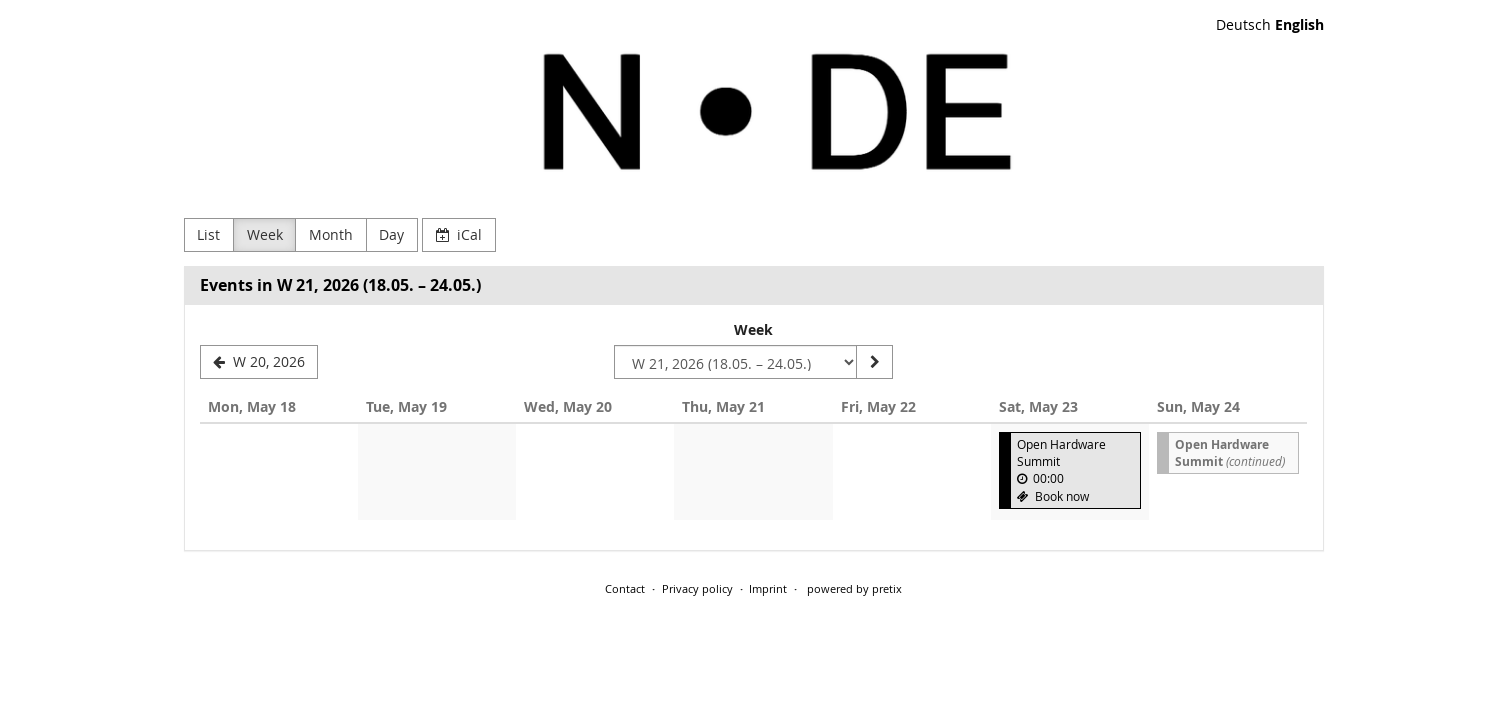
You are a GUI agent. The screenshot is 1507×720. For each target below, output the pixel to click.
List (208, 234)
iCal (459, 234)
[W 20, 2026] (259, 362)
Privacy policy (697, 588)
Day (391, 234)
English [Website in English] (1299, 24)
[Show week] (874, 362)
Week (265, 234)
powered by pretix (854, 588)
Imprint (768, 588)
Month (331, 234)
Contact (625, 588)
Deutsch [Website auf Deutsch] (1243, 24)
